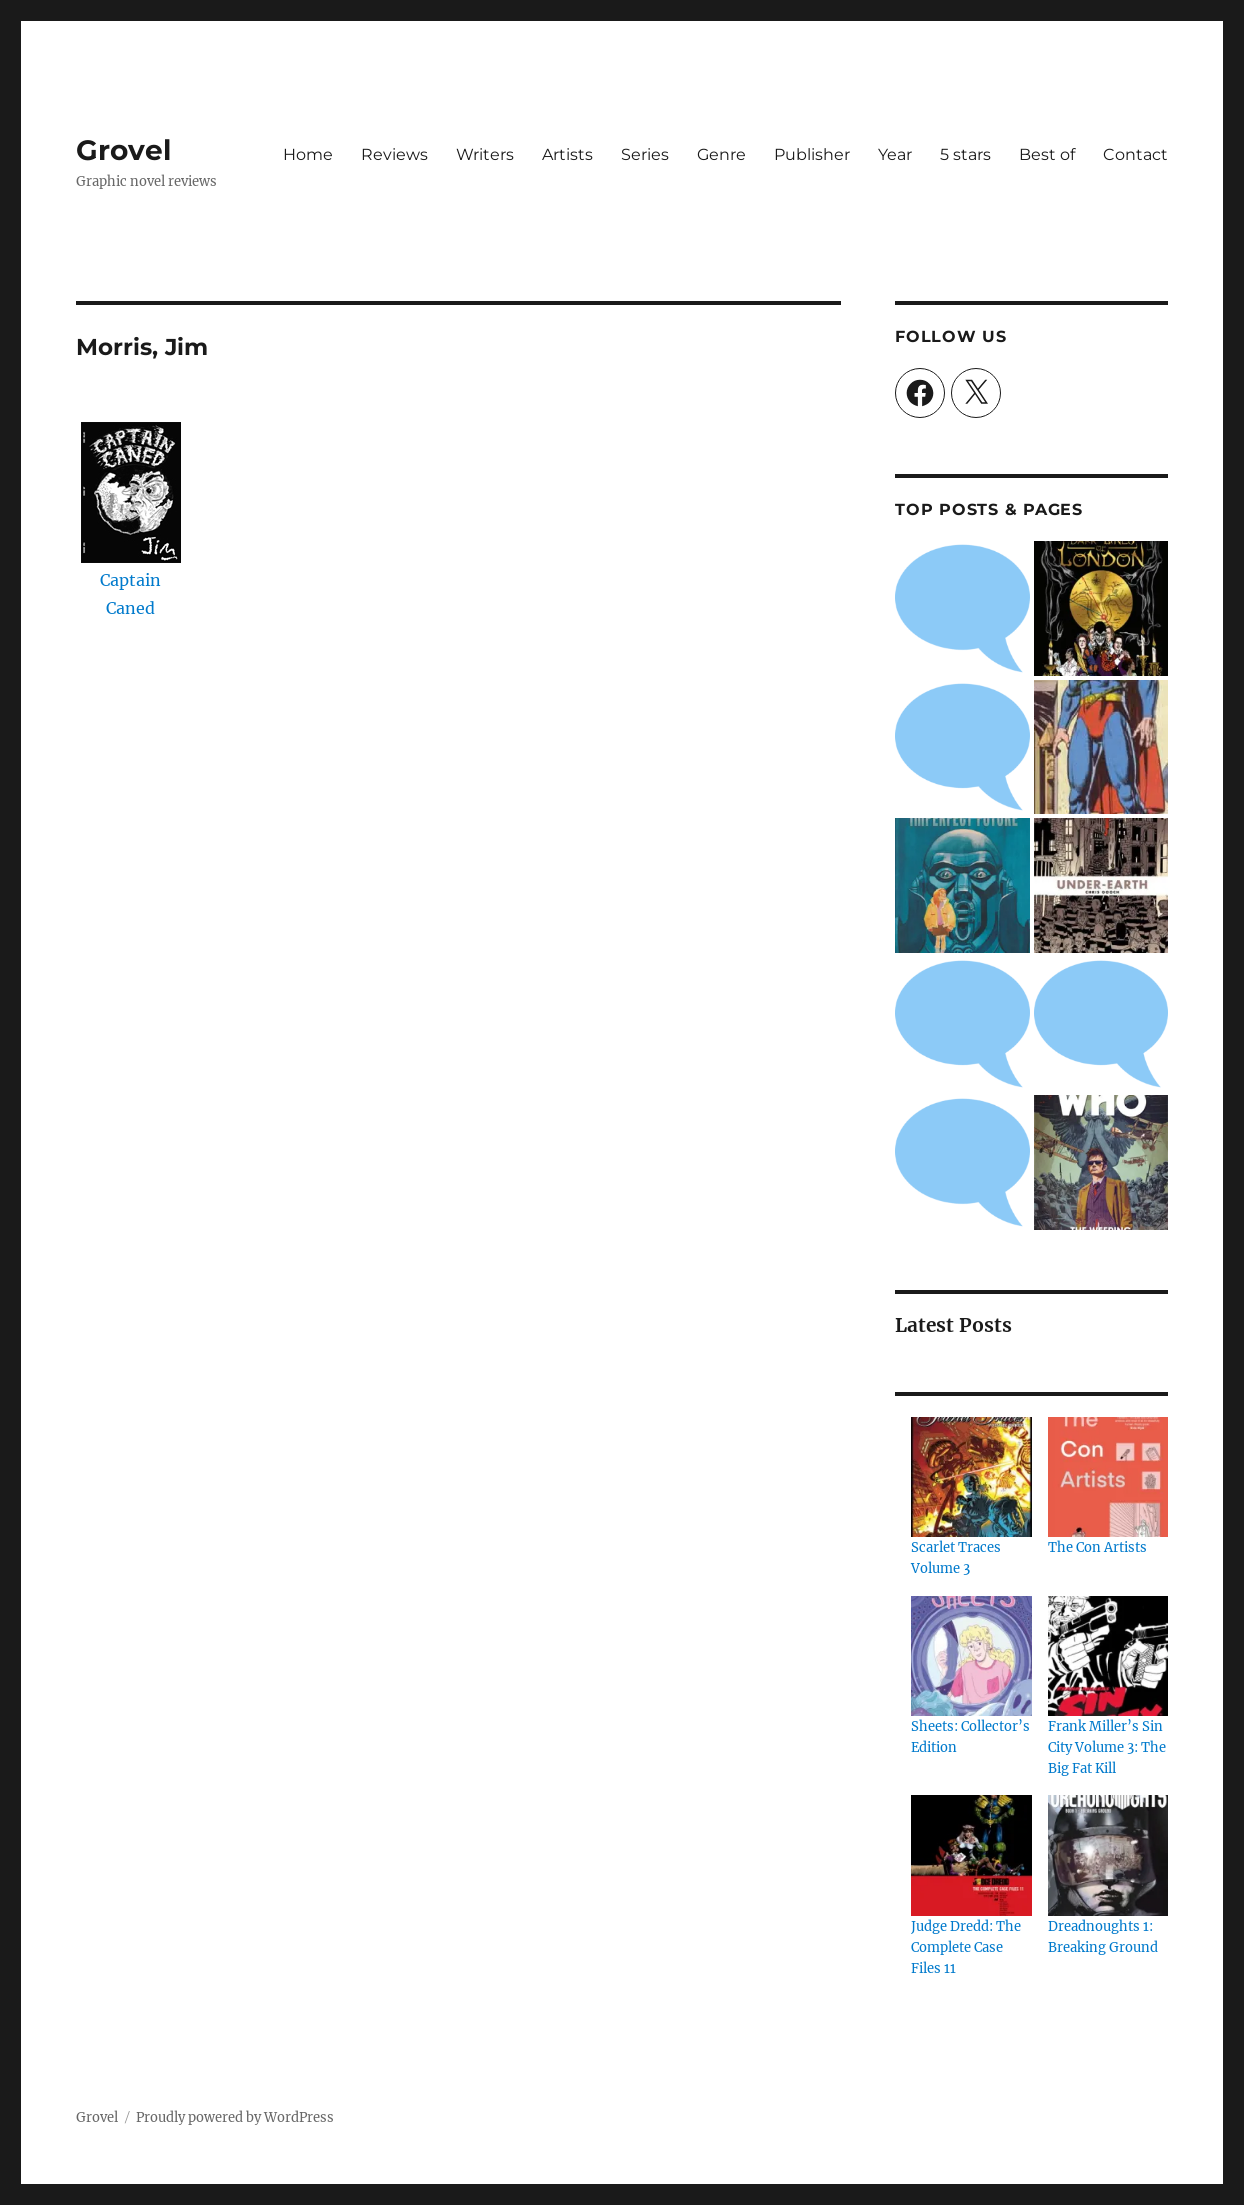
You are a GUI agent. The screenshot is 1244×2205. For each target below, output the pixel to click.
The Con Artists (1097, 1547)
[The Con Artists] (1108, 1477)
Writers (485, 154)
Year (895, 154)
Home (308, 154)
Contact (1135, 154)
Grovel (123, 150)
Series (645, 154)
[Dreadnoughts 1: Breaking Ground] (1108, 1855)
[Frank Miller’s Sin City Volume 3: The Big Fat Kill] (1108, 1656)
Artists (567, 154)
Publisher (812, 154)
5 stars (965, 154)
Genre (721, 154)
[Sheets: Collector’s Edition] (971, 1656)
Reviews (394, 154)
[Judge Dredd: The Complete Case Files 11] (971, 1855)
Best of (1047, 154)
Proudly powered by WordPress (235, 2117)
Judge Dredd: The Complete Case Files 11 (966, 1947)
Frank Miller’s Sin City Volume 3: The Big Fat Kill (1107, 1747)
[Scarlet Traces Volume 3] (971, 1477)
